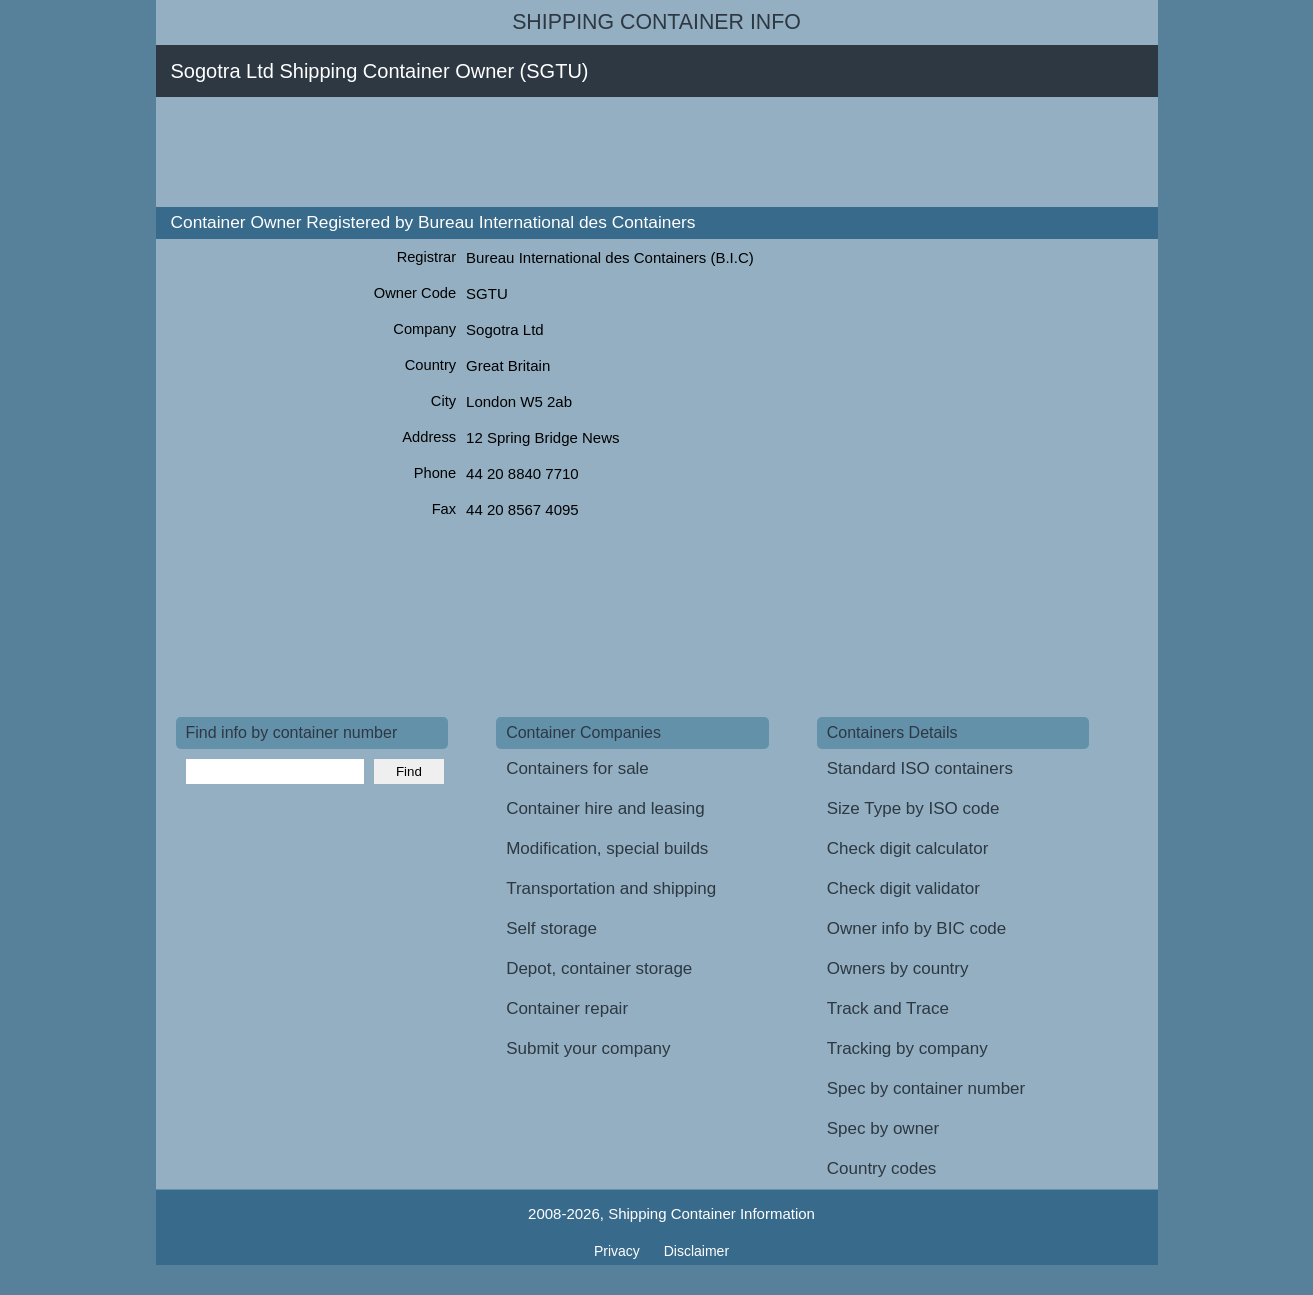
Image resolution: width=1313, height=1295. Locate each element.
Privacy (619, 1251)
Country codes (882, 1168)
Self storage (551, 928)
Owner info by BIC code (917, 928)
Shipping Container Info (656, 22)
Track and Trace (888, 1008)
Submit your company (588, 1048)
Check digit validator (903, 888)
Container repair (567, 1008)
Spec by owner (883, 1128)
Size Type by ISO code (913, 808)
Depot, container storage (599, 968)
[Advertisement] (540, 152)
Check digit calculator (908, 848)
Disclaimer (696, 1251)
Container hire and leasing (605, 808)
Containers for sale (577, 768)
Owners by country (898, 968)
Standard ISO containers (920, 768)
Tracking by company (907, 1048)
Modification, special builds (607, 848)
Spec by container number (926, 1088)
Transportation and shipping (611, 888)
